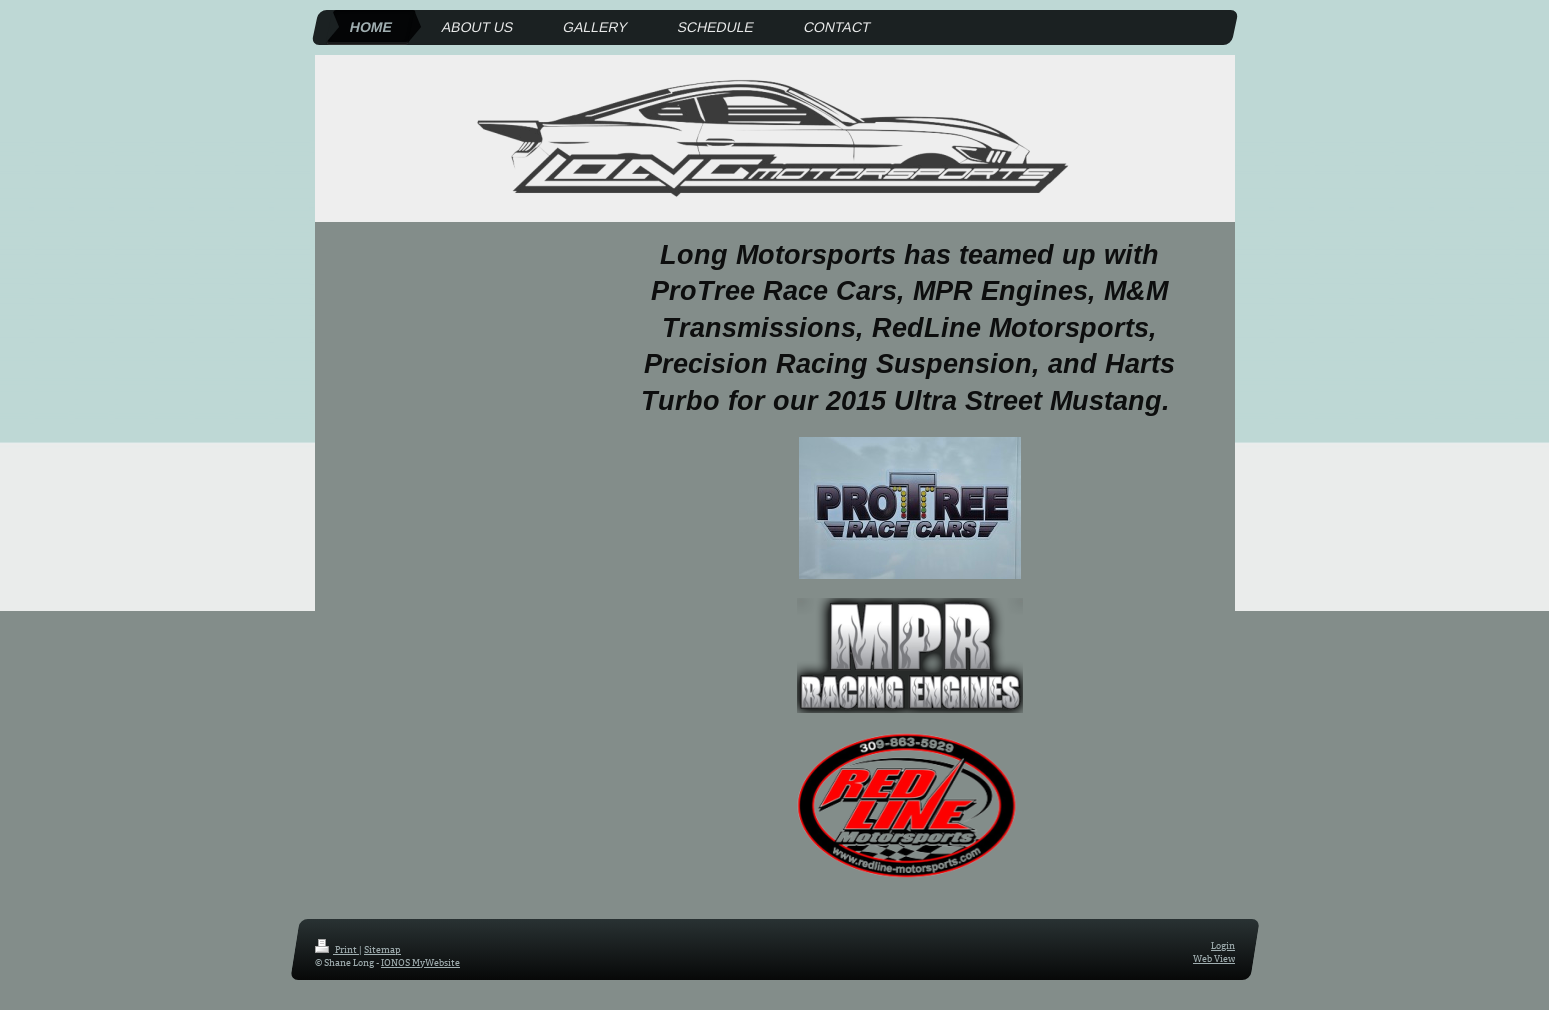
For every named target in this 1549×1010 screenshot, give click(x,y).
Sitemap (382, 949)
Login (1223, 945)
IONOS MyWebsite (420, 961)
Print (337, 949)
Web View (1214, 957)
